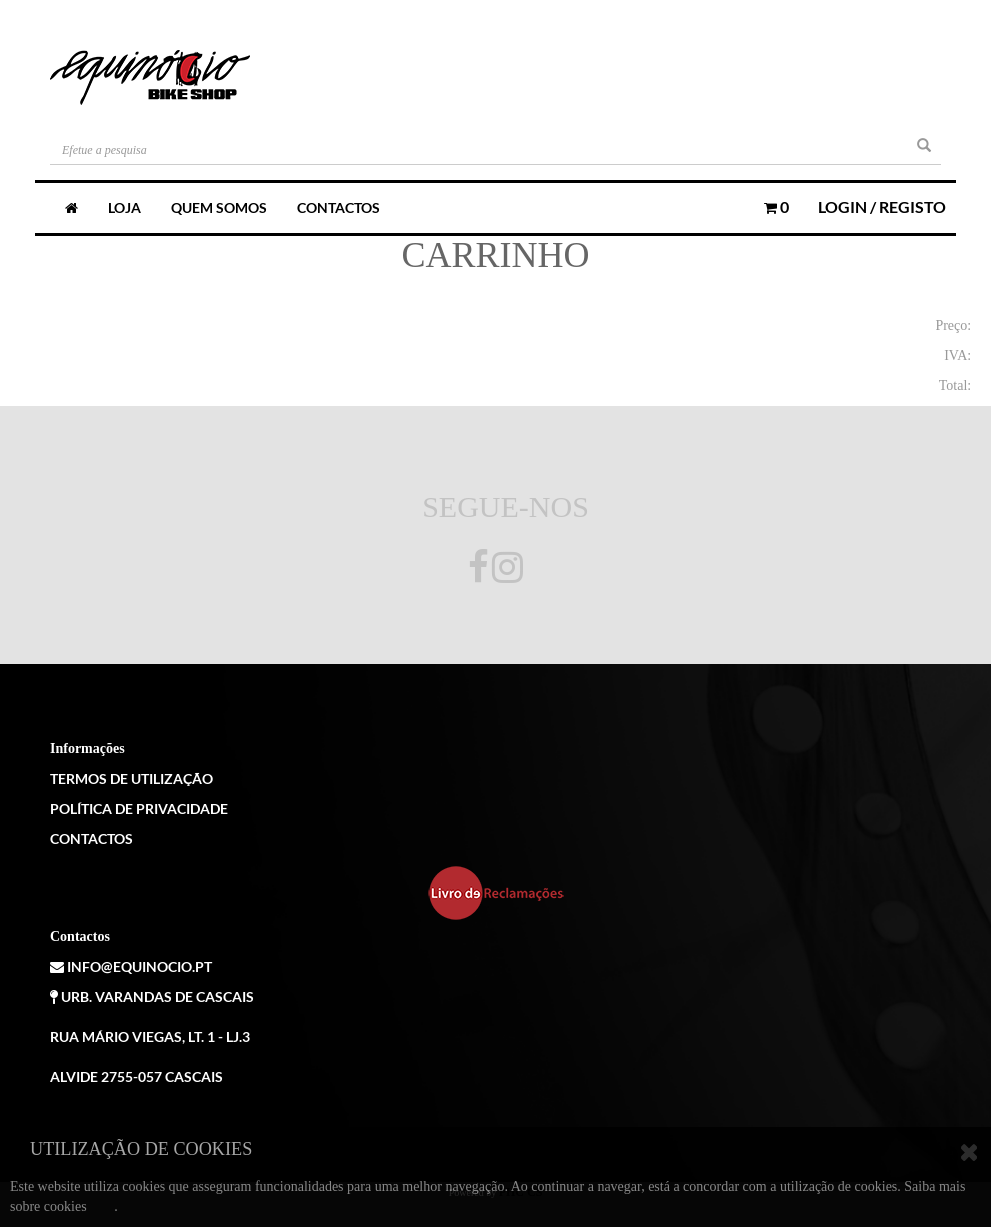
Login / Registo (882, 206)
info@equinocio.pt (131, 966)
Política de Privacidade (139, 808)
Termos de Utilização (131, 778)
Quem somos (219, 207)
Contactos (338, 207)
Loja (124, 207)
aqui (102, 1206)
